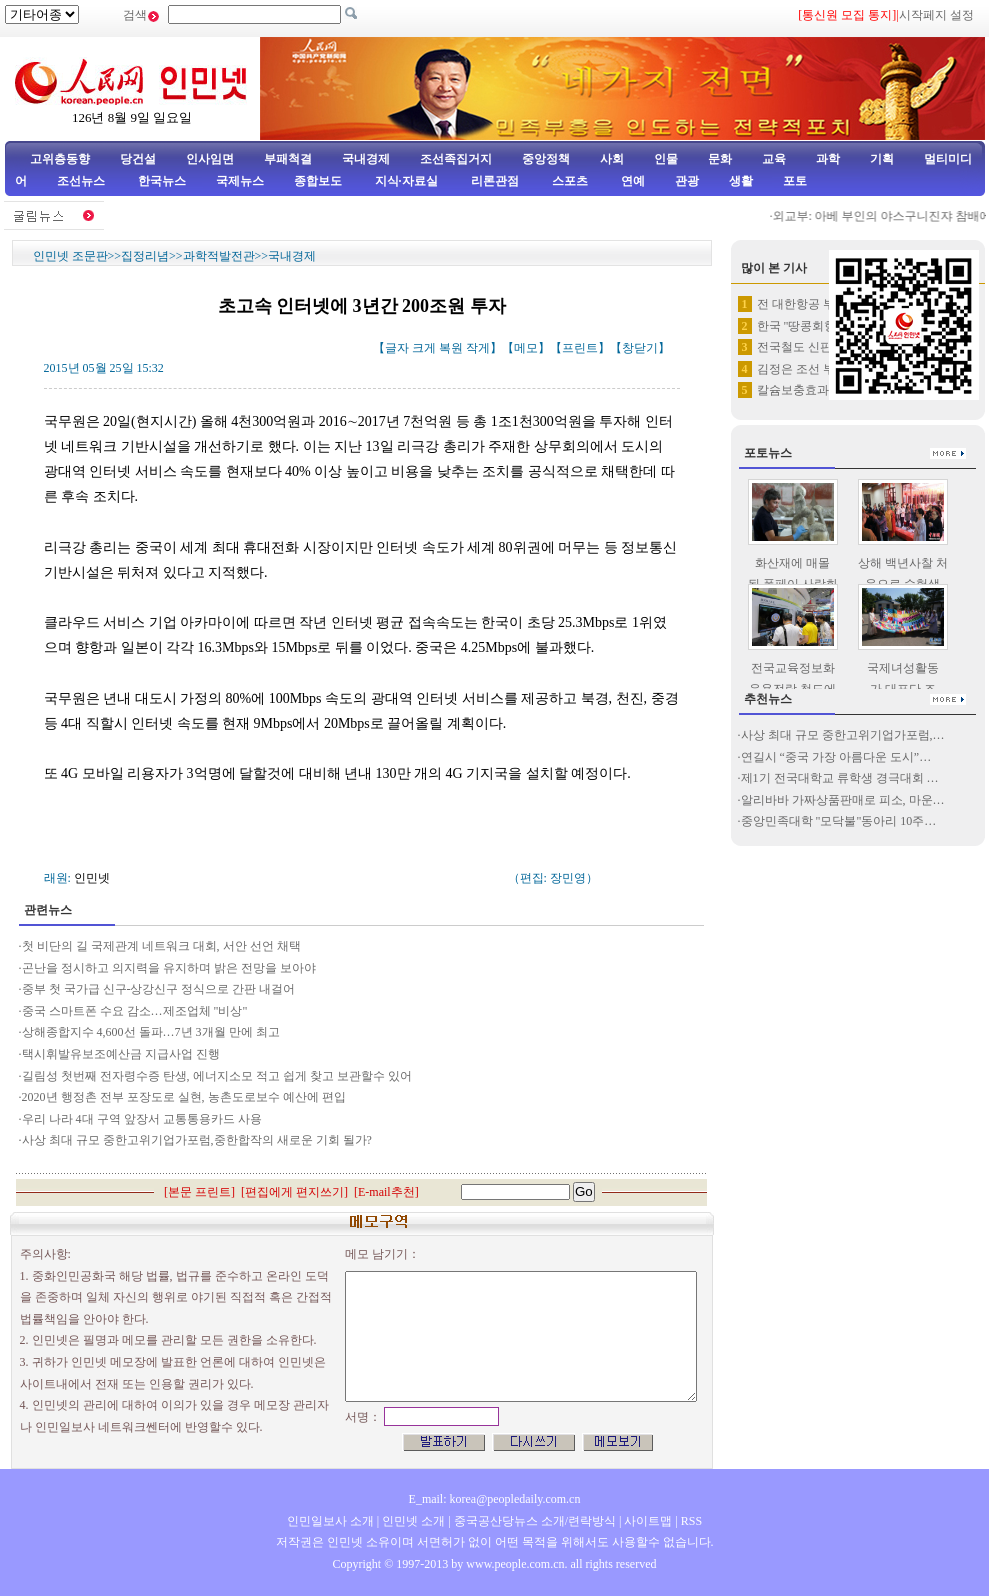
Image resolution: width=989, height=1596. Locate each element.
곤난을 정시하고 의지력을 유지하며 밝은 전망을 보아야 (169, 968)
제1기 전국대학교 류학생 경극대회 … (840, 778)
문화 (720, 159)
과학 (828, 159)
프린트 (580, 348)
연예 (631, 181)
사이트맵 (648, 1521)
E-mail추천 (386, 1192)
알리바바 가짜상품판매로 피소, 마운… (843, 800)
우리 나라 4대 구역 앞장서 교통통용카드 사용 (142, 1119)
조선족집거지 (456, 159)
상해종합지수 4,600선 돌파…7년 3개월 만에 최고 (151, 1032)
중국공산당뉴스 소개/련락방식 (535, 1521)
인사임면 (210, 159)
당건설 (138, 159)
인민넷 (92, 878)
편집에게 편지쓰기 (294, 1192)
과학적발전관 (219, 256)
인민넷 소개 (412, 1521)
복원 (451, 348)
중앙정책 (546, 159)
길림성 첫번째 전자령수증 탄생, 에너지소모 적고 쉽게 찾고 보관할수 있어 (217, 1076)
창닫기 (640, 348)
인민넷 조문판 (70, 256)
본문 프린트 (199, 1192)
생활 (741, 181)
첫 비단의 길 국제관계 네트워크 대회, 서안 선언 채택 (163, 946)
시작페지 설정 (936, 15)
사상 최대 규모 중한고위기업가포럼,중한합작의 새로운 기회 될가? (197, 1140)
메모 (526, 348)
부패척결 (288, 159)
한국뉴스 (162, 181)
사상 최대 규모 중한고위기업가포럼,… (843, 735)
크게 (424, 348)
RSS (691, 1521)
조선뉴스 (82, 181)
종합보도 (318, 181)
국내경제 (366, 159)
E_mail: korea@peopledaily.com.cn (495, 1499)
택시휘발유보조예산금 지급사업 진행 (121, 1054)
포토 (795, 181)
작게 (478, 348)
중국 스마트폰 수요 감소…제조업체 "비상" (135, 1011)
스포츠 (568, 181)
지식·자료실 (408, 181)
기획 (882, 159)
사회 (612, 159)
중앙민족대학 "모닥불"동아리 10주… (839, 821)
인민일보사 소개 (330, 1521)
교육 (774, 159)
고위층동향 (60, 159)
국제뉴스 (240, 181)
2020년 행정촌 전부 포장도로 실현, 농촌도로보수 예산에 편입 (184, 1097)
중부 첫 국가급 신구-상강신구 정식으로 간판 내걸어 (159, 989)
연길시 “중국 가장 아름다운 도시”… (836, 757)
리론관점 (495, 181)
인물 (666, 159)
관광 (687, 181)
